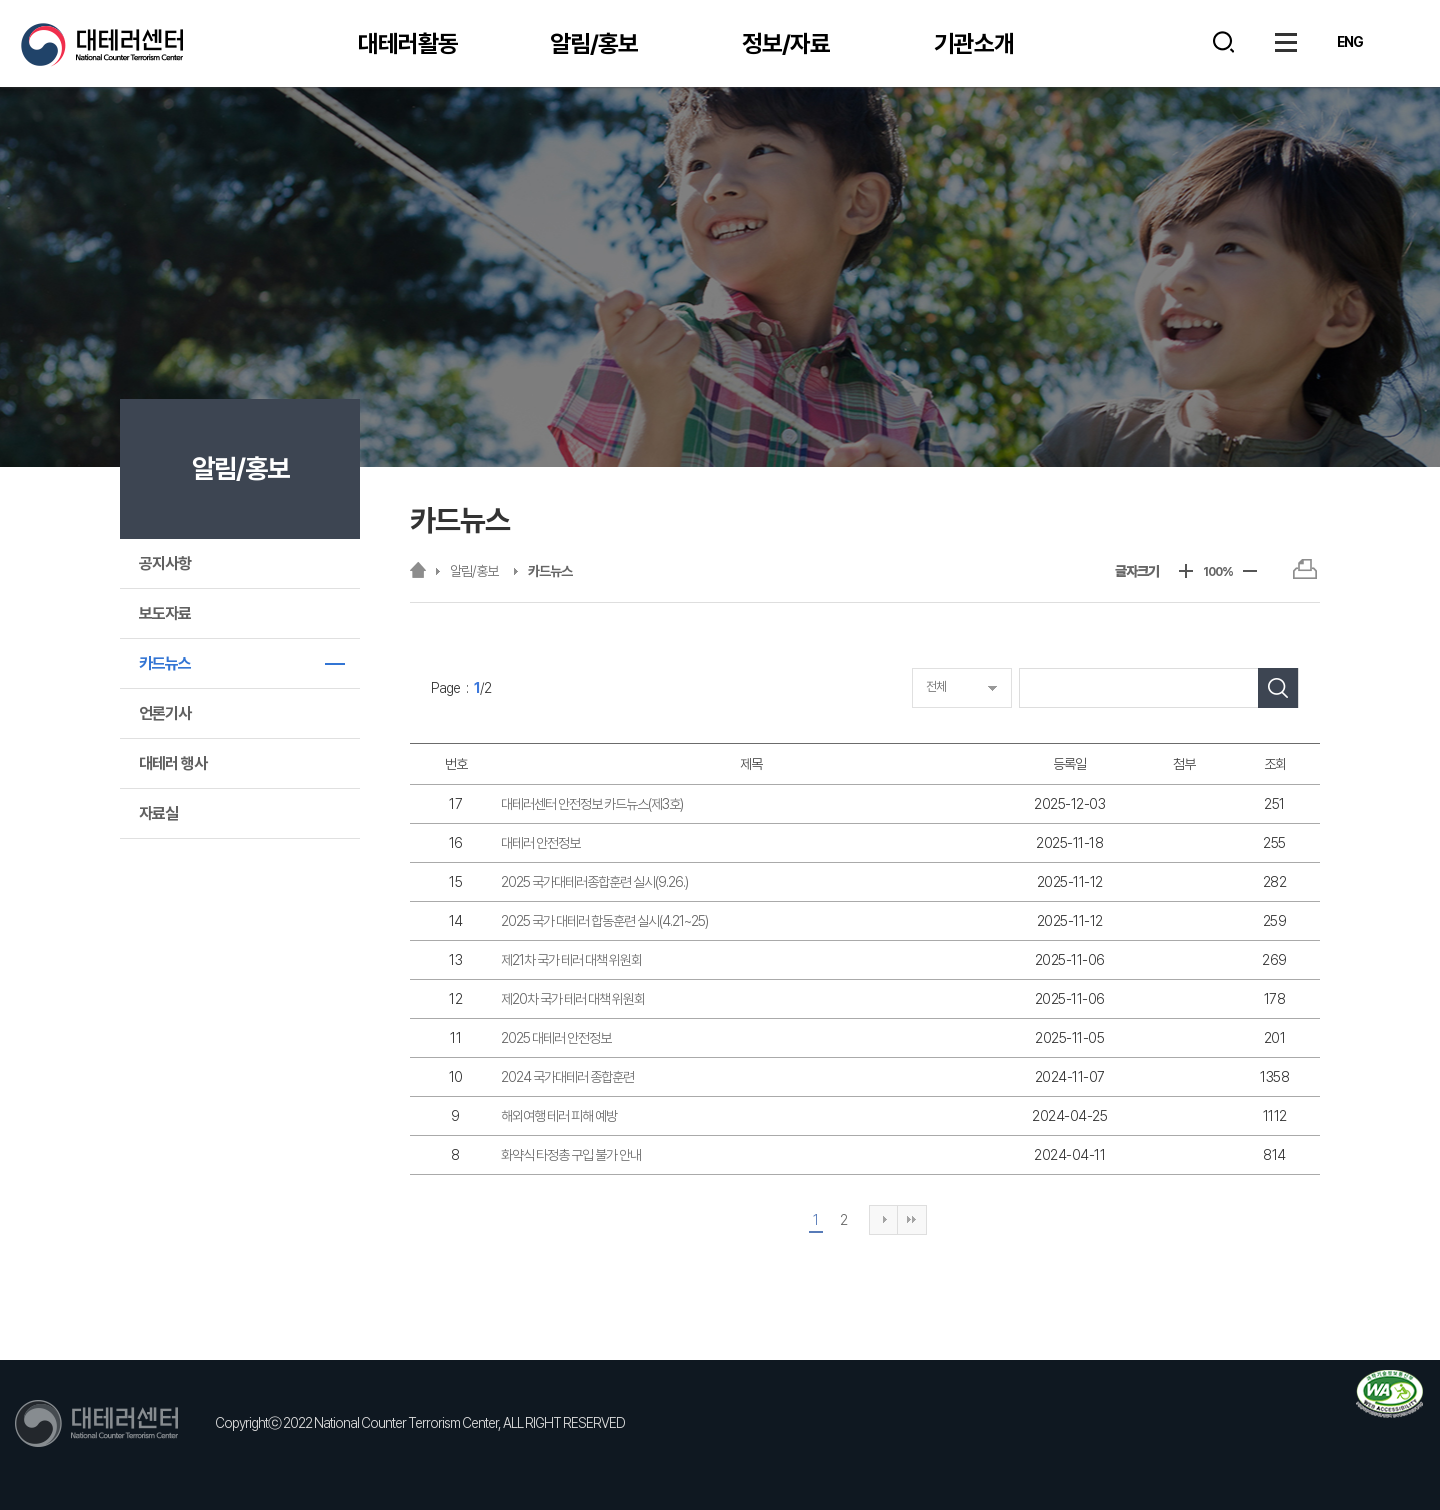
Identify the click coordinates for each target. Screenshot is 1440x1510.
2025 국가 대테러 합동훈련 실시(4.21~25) (604, 921)
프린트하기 (1304, 569)
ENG (1350, 42)
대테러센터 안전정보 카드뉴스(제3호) (592, 804)
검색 (1224, 42)
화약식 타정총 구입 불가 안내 (571, 1155)
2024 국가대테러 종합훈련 (567, 1077)
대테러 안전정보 (540, 843)
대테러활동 (408, 43)
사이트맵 (1286, 42)
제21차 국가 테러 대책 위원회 (571, 960)
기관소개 (974, 43)
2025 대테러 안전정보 (556, 1038)
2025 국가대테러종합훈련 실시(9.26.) (594, 882)
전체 (936, 686)
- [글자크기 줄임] (1250, 571)
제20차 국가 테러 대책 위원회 (573, 999)
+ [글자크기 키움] (1186, 571)
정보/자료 (786, 43)
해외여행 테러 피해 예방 (559, 1116)
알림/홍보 (594, 43)
